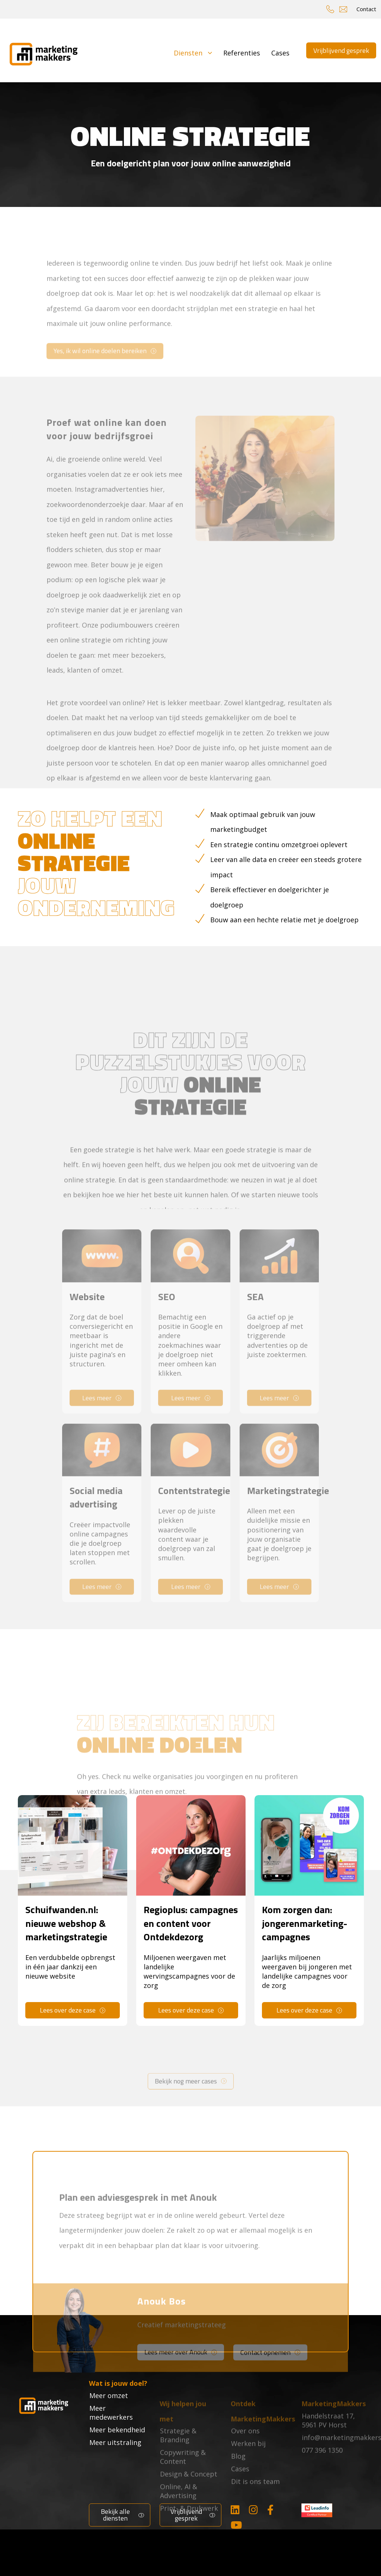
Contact (366, 9)
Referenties (241, 52)
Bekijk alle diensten (115, 2512)
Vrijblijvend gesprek (341, 50)
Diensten (193, 52)
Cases (280, 52)
